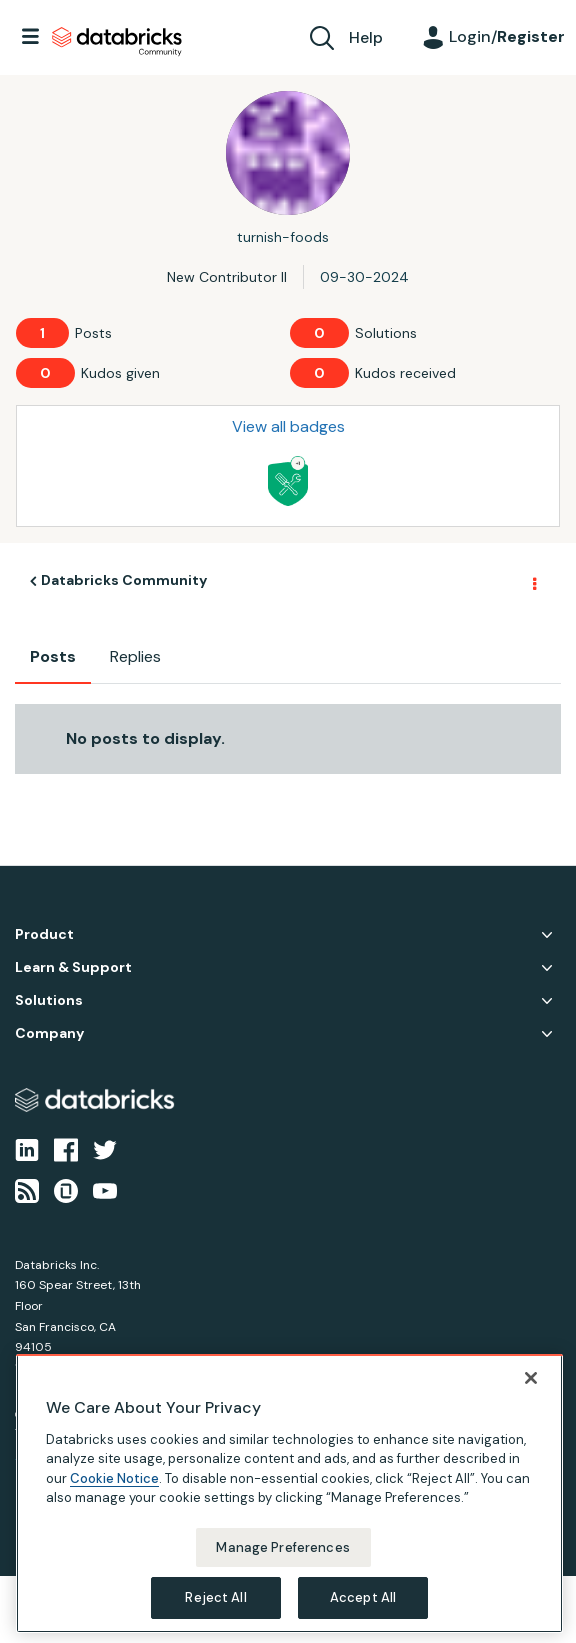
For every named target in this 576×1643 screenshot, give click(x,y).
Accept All (363, 1597)
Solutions (49, 1000)
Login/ (507, 36)
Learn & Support (73, 967)
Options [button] (533, 582)
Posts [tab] (53, 656)
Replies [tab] (135, 656)
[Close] (531, 1378)
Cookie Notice (114, 1478)
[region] (289, 1493)
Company (49, 1033)
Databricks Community (117, 42)
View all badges (288, 426)
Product (44, 934)
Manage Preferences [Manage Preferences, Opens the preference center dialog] (282, 1547)
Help (366, 37)
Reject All (215, 1597)
